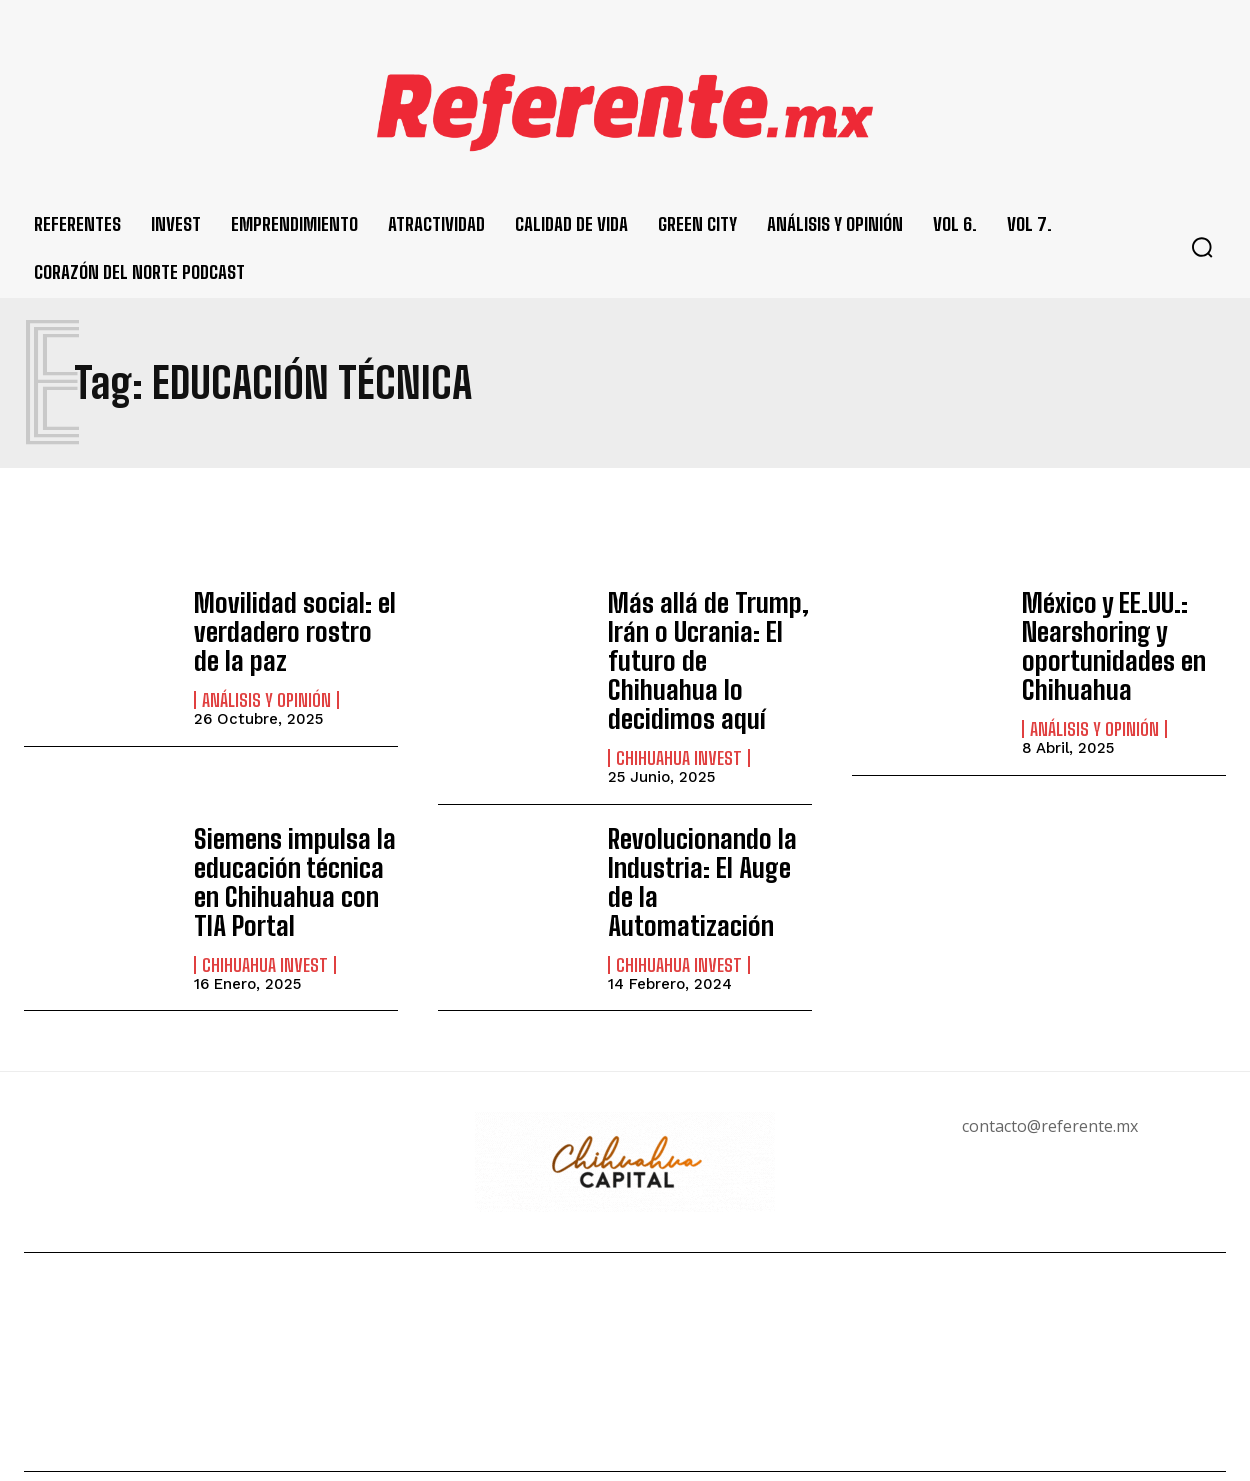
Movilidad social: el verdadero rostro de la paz (287, 628)
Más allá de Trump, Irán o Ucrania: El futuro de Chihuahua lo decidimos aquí (705, 641)
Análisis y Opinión (266, 693)
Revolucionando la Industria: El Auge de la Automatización (704, 825)
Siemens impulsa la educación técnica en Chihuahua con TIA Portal (294, 838)
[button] (1202, 247)
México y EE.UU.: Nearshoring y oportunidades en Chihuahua (1105, 641)
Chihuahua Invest (679, 719)
